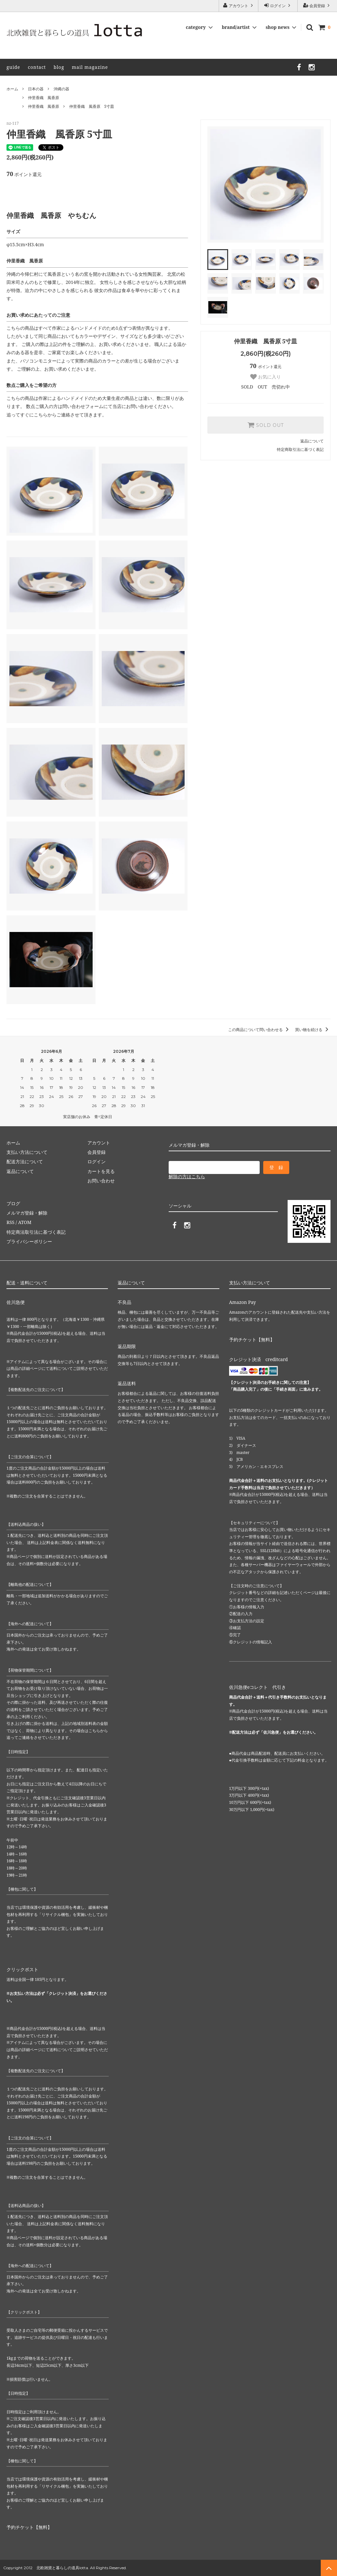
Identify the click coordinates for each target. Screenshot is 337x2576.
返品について (312, 441)
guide (13, 67)
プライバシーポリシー (29, 1241)
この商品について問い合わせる (259, 1029)
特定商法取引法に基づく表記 (36, 1232)
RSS (10, 1222)
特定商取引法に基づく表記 (300, 449)
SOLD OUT (265, 424)
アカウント (238, 5)
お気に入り (265, 377)
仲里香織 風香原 (43, 97)
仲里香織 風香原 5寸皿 (91, 106)
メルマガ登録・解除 (26, 1213)
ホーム (12, 89)
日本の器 (36, 89)
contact (37, 67)
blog (59, 67)
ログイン (278, 5)
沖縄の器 (61, 89)
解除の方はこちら (187, 1176)
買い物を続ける (313, 1029)
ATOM (25, 1222)
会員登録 (317, 5)
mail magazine (90, 67)
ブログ (13, 1203)
